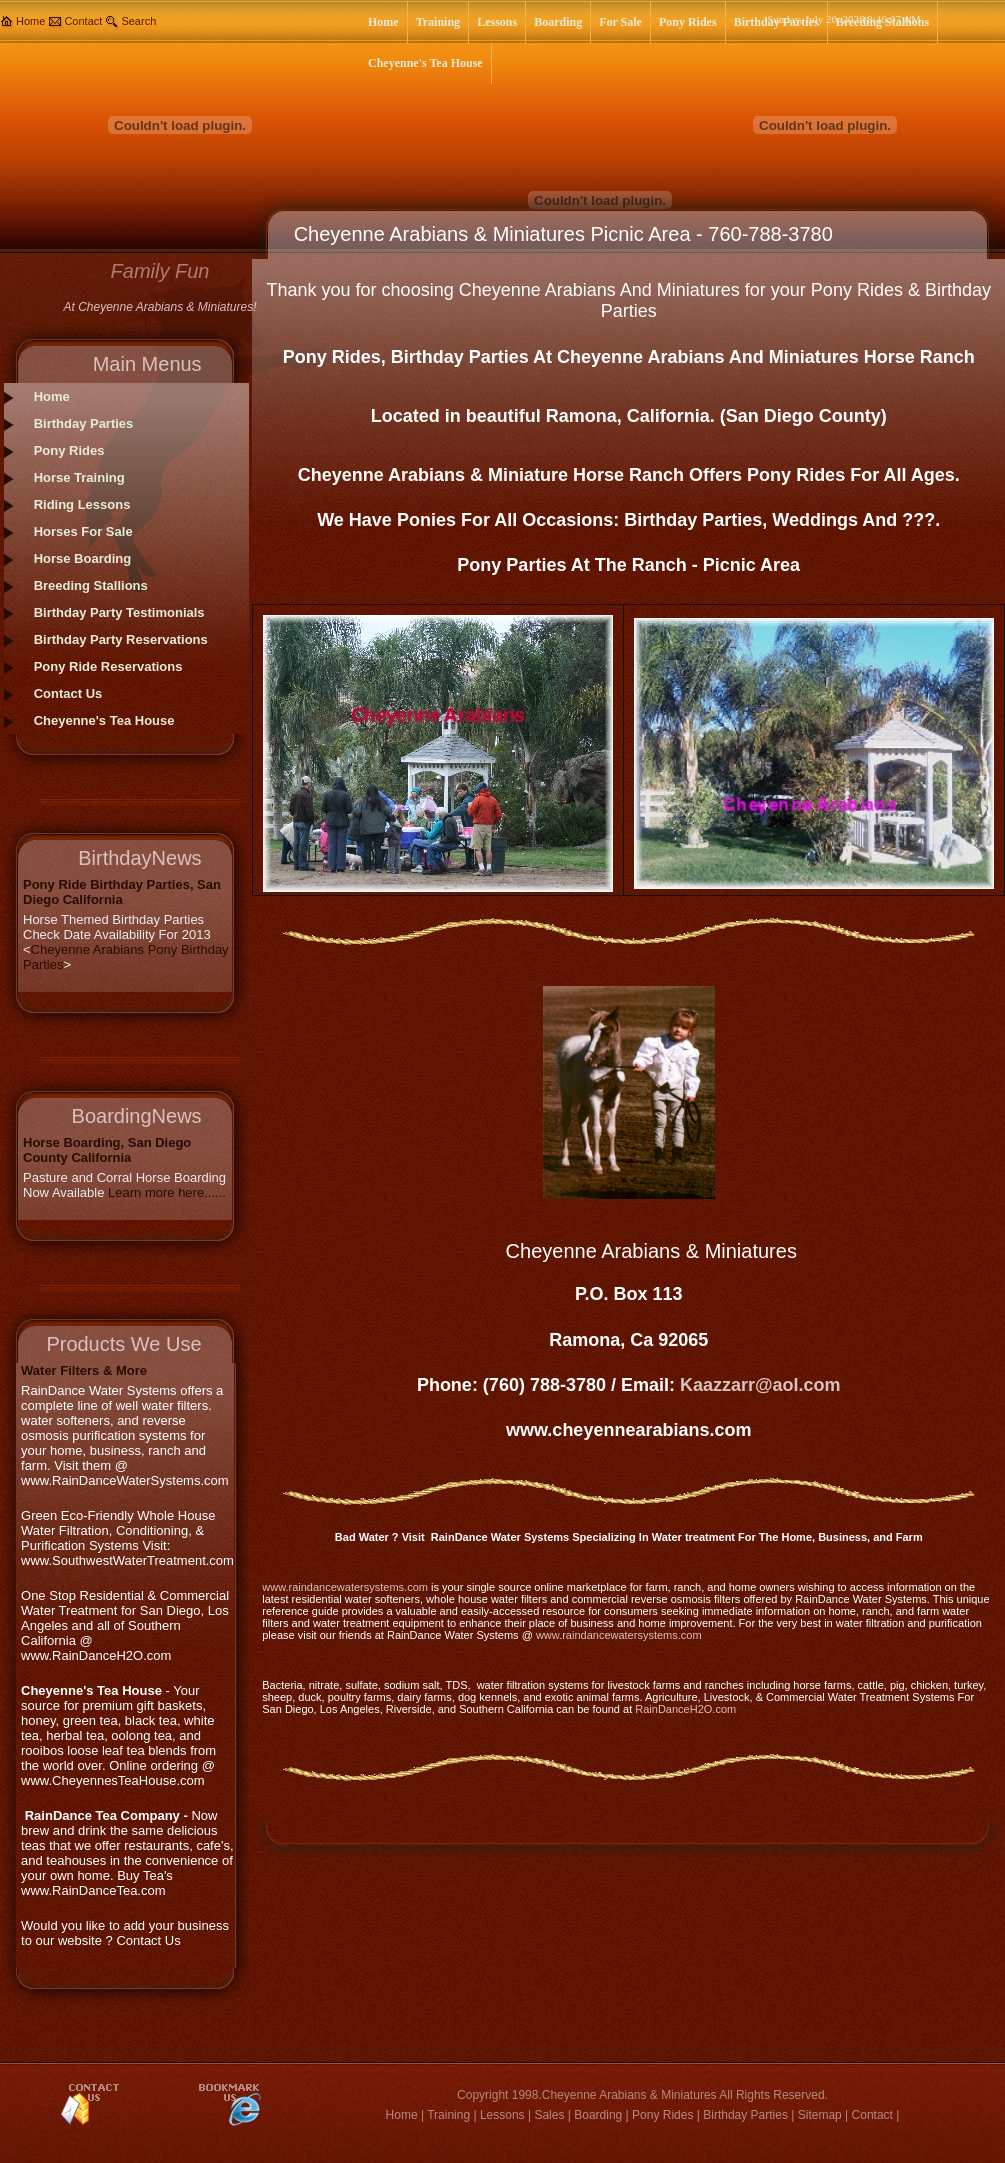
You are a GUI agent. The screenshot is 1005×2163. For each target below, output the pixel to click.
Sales (549, 2115)
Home (30, 21)
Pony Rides (662, 2115)
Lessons (502, 2115)
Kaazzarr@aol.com (760, 1385)
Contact (83, 21)
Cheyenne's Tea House (104, 720)
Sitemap (820, 2115)
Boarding (598, 2115)
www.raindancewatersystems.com (345, 1587)
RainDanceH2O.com (685, 1709)
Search (138, 21)
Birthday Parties (745, 2115)
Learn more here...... (167, 1192)
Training (448, 2115)
